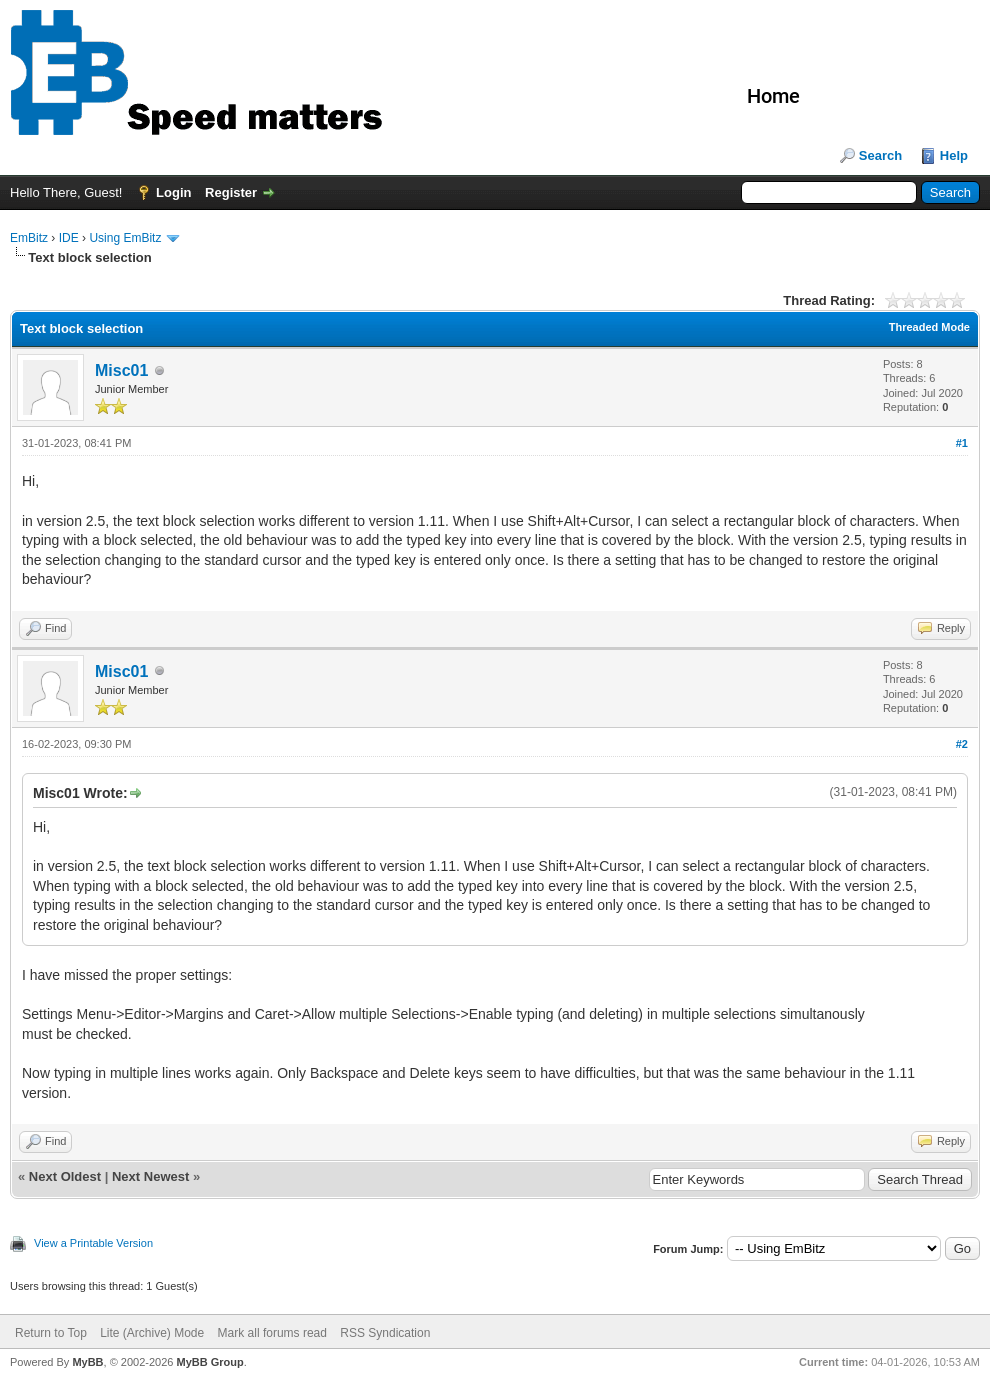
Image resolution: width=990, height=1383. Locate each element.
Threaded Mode (929, 327)
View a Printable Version (93, 1243)
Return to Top (51, 1333)
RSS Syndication (385, 1333)
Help (954, 155)
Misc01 (121, 370)
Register (231, 192)
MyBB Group (209, 1362)
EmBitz (29, 238)
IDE (69, 238)
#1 (962, 443)
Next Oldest (65, 1176)
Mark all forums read (272, 1333)
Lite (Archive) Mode (152, 1333)
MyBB (87, 1362)
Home (773, 96)
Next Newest (150, 1176)
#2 (962, 744)
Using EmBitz (125, 238)
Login (173, 192)
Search (880, 155)
